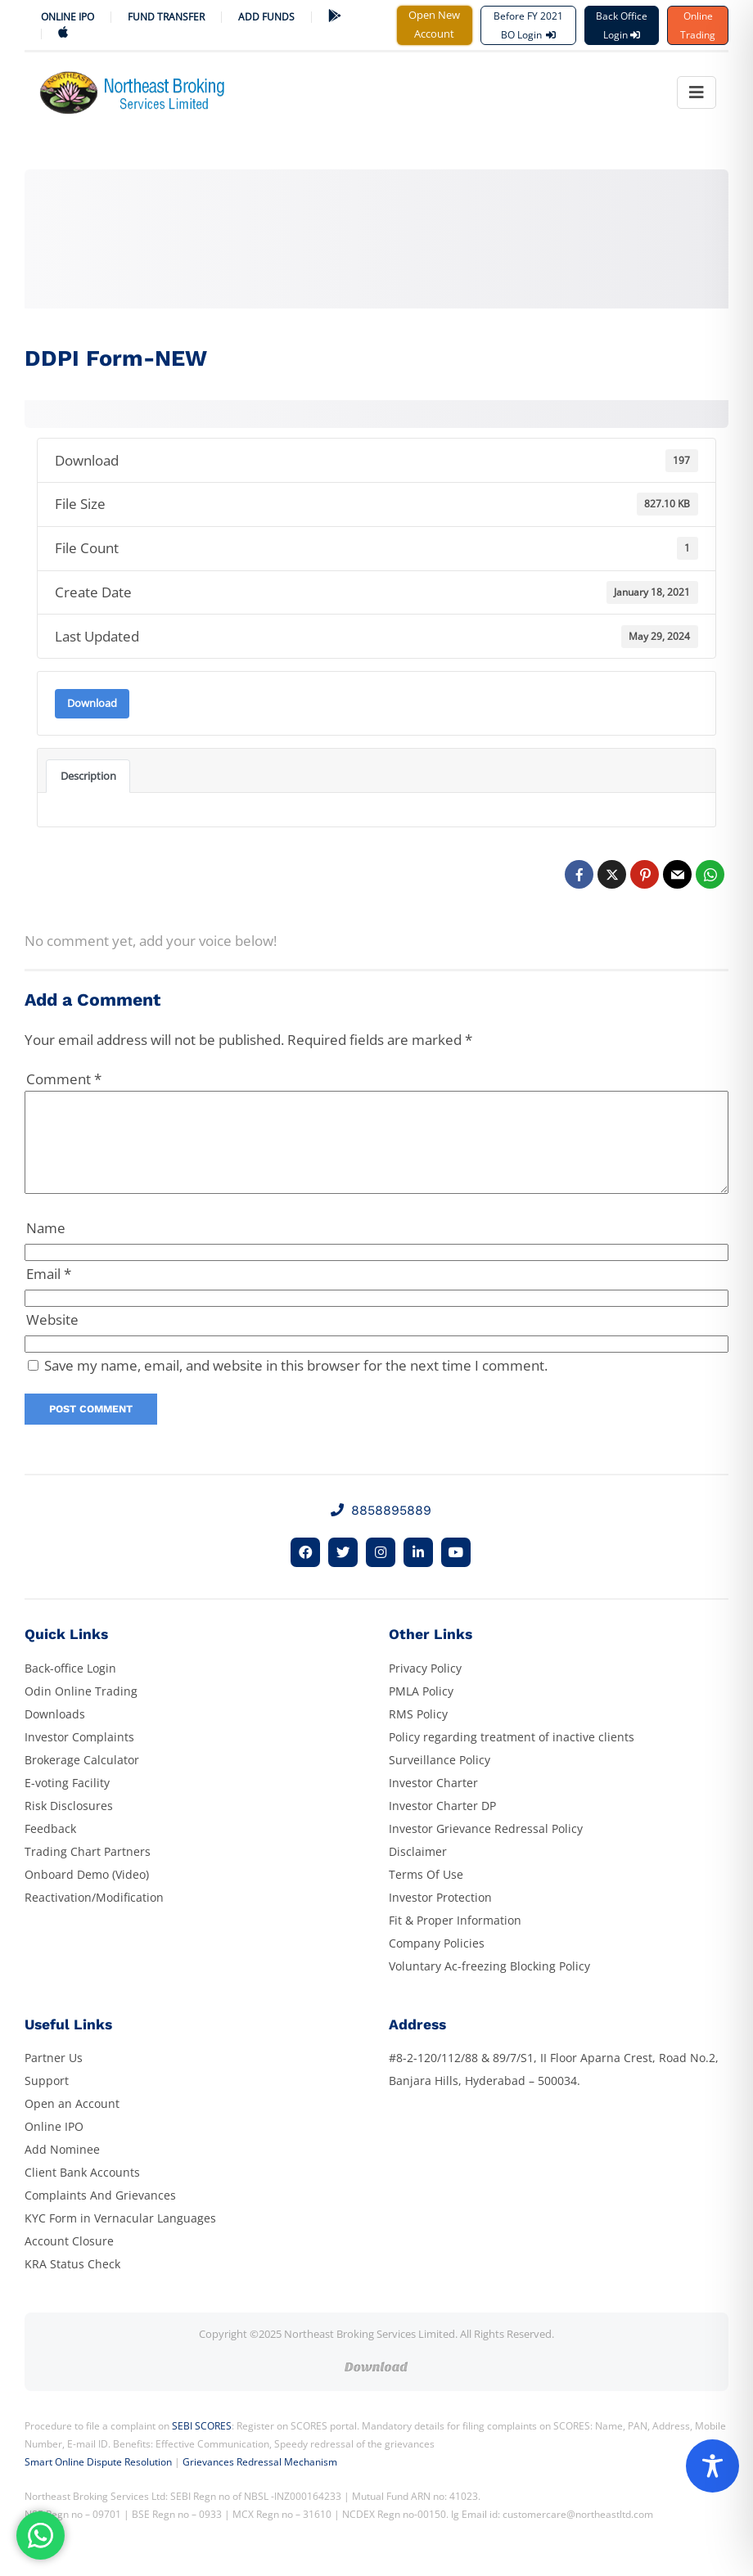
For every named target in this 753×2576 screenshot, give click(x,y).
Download (92, 703)
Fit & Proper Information (455, 1940)
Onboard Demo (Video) (87, 1894)
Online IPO (67, 17)
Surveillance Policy (439, 1779)
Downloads (55, 1733)
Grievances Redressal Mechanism (260, 2481)
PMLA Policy (421, 1710)
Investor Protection (440, 1917)
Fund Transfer (166, 17)
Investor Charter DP (442, 1825)
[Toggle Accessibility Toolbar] (712, 2466)
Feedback (50, 1848)
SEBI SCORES (202, 2445)
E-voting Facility (67, 1802)
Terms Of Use (426, 1894)
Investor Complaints (79, 1756)
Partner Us (54, 2077)
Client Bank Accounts (82, 2192)
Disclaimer (418, 1871)
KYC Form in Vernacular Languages (120, 2237)
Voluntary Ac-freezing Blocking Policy (489, 1985)
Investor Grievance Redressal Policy (486, 1848)
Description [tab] (88, 775)
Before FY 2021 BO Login (528, 25)
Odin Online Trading (81, 1710)
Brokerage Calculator (82, 1779)
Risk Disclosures (69, 1825)
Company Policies (437, 1962)
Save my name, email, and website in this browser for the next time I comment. (296, 1385)
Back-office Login (70, 1688)
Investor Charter (433, 1802)
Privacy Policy (425, 1688)
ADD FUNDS (266, 17)
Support (47, 2100)
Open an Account (72, 2123)
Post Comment (91, 1428)
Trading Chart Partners (88, 1871)
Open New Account (434, 24)
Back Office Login (621, 25)
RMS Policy (418, 1733)
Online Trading (697, 25)
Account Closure (69, 2260)
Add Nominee (62, 2169)
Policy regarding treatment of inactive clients (511, 1756)
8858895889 (381, 1530)
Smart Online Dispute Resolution (98, 2481)
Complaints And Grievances (100, 2214)
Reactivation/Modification (94, 1917)
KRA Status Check (72, 2283)
